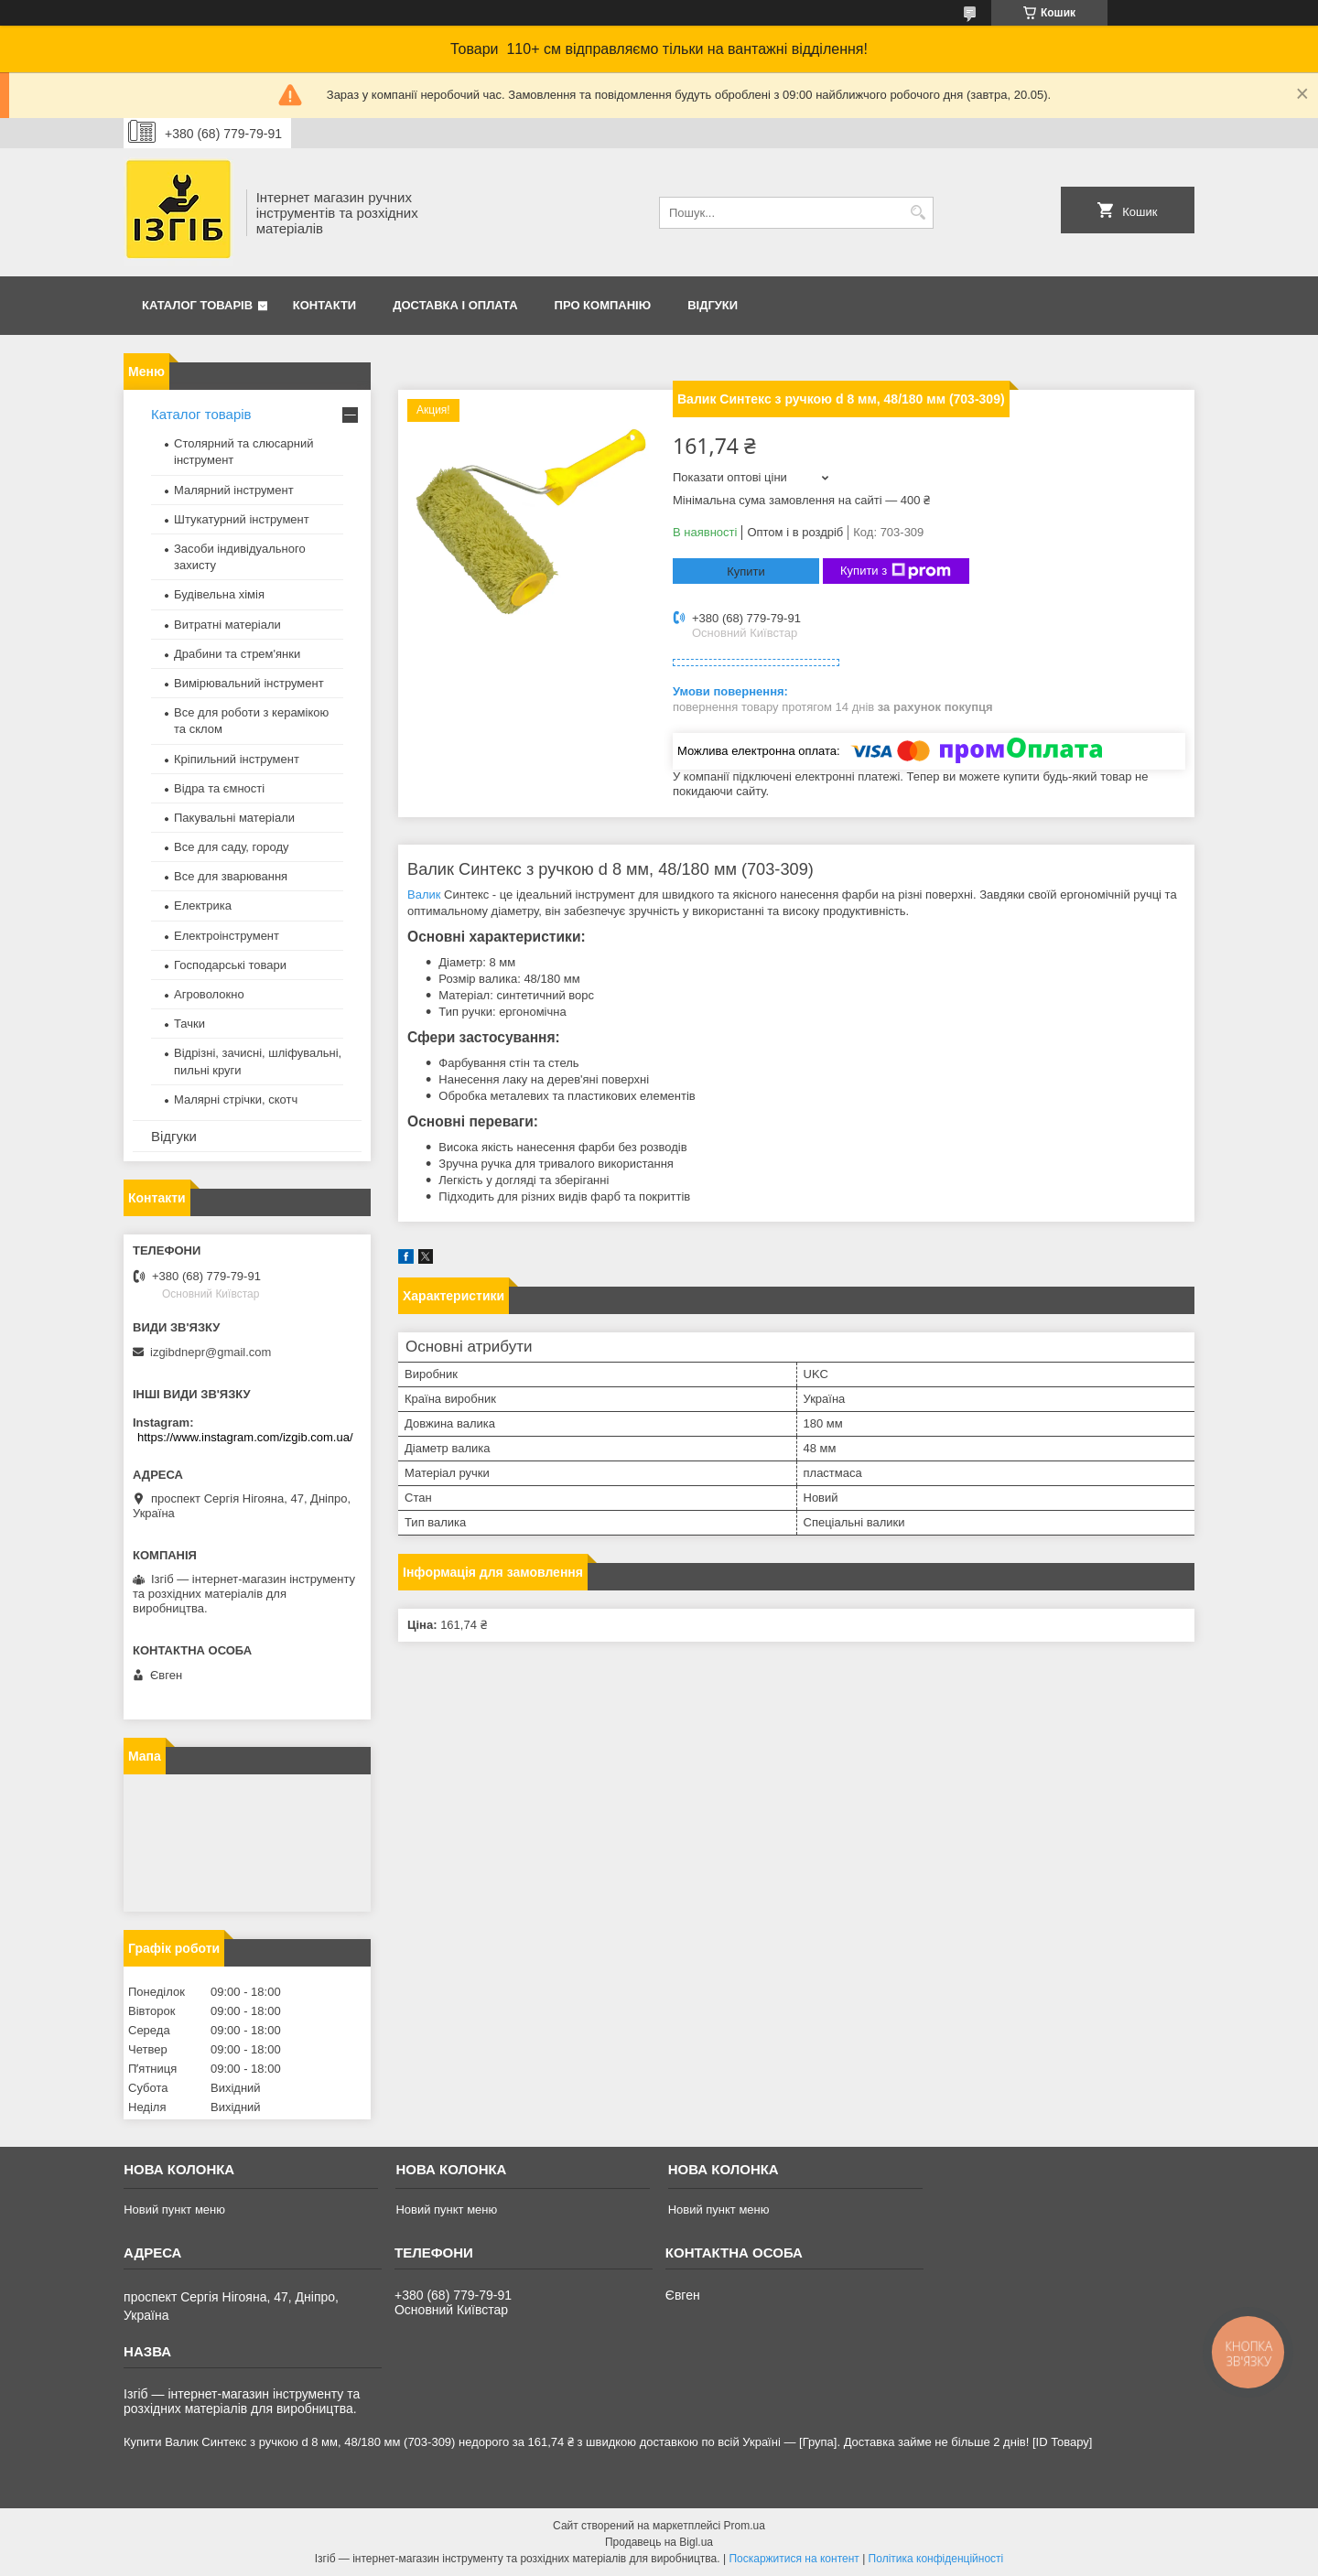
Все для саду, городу (231, 847)
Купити (746, 571)
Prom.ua (744, 2525)
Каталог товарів (197, 305)
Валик (423, 894)
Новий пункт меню (174, 2209)
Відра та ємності (219, 788)
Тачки (189, 1023)
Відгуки (712, 305)
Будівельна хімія (219, 594)
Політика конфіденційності (936, 2558)
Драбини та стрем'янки (237, 654)
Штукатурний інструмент (241, 519)
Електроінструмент (226, 936)
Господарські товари (230, 965)
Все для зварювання (230, 876)
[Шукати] (918, 213)
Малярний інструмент (234, 490)
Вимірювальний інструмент (249, 683)
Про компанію (603, 305)
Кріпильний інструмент (236, 759)
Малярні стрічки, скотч (235, 1099)
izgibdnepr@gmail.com (210, 1352)
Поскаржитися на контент (794, 2558)
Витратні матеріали (227, 624)
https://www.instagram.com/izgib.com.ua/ (245, 1437)
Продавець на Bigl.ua (659, 2542)
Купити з (895, 571)
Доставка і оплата (455, 305)
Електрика (203, 905)
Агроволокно (209, 994)
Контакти (325, 305)
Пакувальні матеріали (234, 818)
